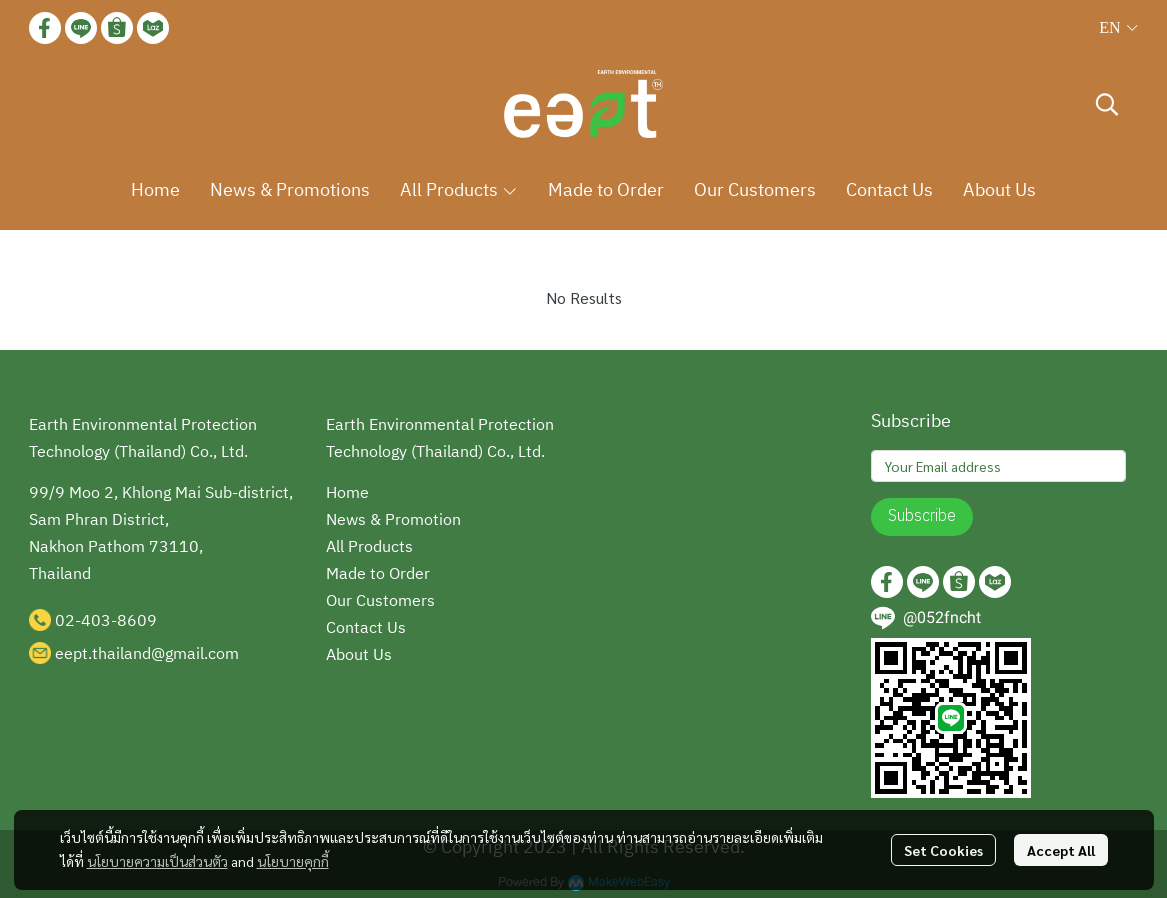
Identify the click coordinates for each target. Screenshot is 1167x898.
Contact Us (366, 628)
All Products (369, 547)
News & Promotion (393, 520)
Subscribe (922, 516)
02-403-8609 (106, 621)
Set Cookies (943, 850)
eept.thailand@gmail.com (147, 654)
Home (347, 493)
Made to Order (378, 574)
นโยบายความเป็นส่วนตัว (157, 861)
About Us (359, 655)
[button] (1118, 28)
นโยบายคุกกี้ (293, 861)
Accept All (1061, 850)
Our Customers (380, 601)
